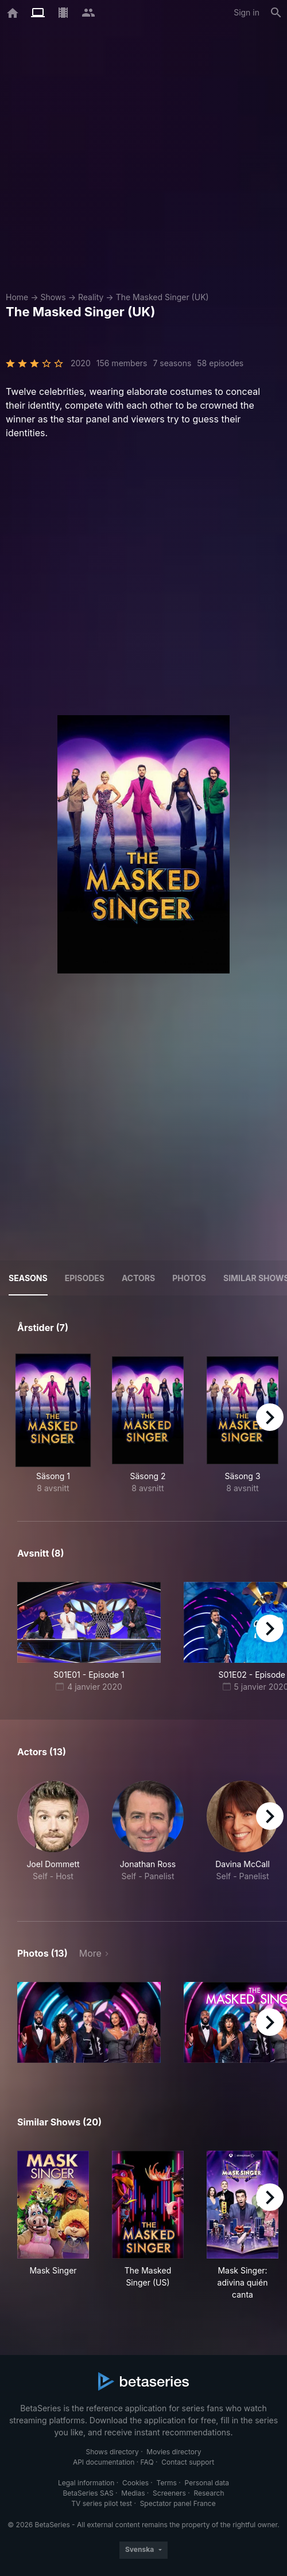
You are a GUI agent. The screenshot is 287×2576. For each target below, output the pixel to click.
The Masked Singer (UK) (162, 297)
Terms (167, 2482)
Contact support (187, 2462)
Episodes (84, 1278)
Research (208, 2493)
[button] (53, 1837)
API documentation (103, 2462)
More (90, 1953)
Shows (52, 297)
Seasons (28, 1278)
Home (17, 297)
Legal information (86, 2482)
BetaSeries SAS (88, 2493)
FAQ (147, 2462)
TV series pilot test (101, 2503)
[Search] (276, 12)
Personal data (207, 2482)
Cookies (135, 2482)
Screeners (169, 2493)
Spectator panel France (178, 2503)
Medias (133, 2493)
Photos (189, 1278)
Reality (90, 297)
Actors (138, 1278)
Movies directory (173, 2451)
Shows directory (112, 2451)
